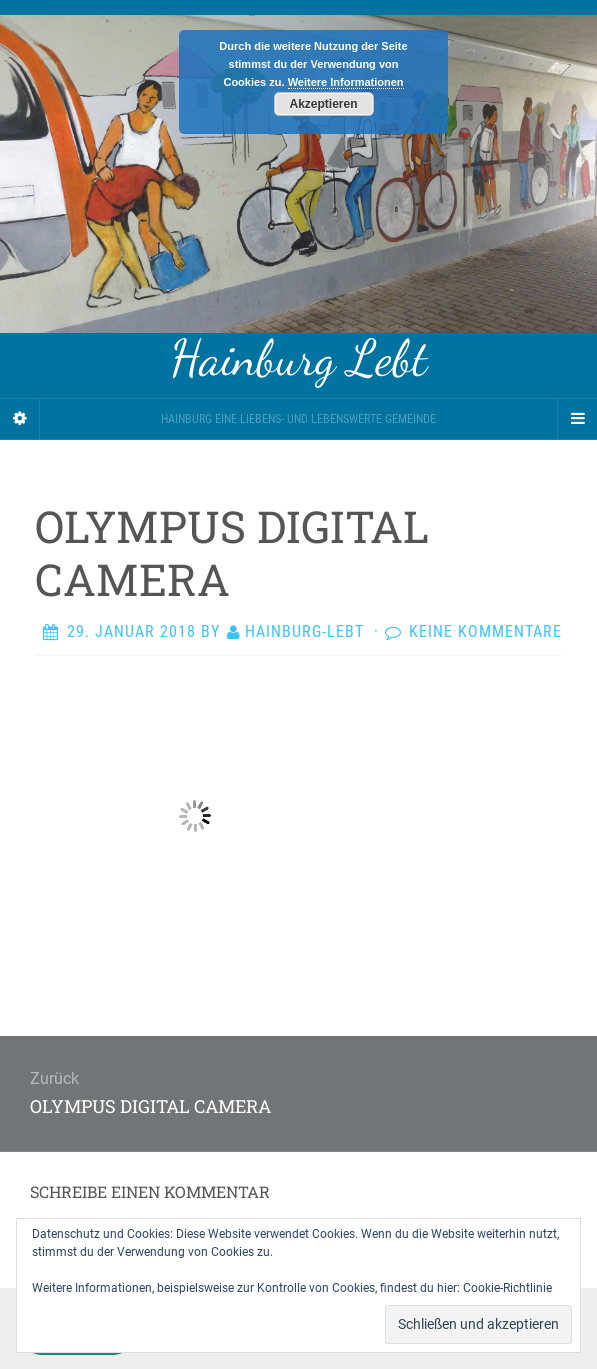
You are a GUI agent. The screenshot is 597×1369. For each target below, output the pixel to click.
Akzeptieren (323, 104)
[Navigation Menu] (577, 419)
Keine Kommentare (485, 631)
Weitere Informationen (346, 82)
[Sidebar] (20, 419)
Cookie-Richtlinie (507, 1288)
